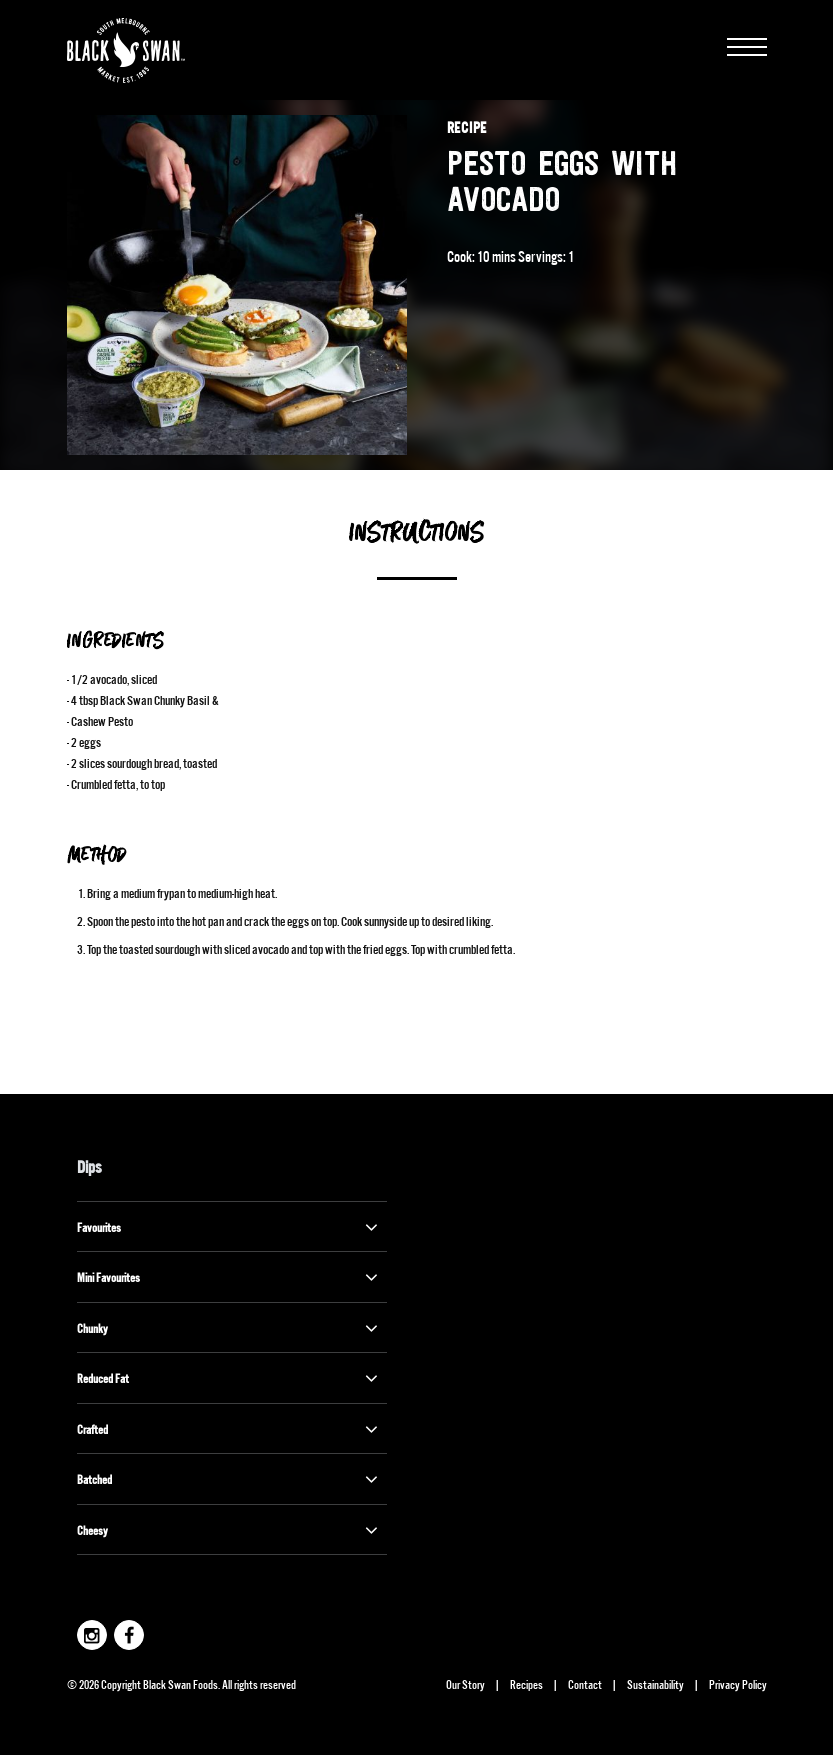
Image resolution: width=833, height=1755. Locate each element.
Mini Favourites (229, 1277)
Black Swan (152, 50)
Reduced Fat (229, 1378)
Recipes (526, 1683)
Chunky (229, 1328)
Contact (585, 1683)
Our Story (465, 1683)
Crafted (229, 1429)
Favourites (229, 1227)
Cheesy (229, 1530)
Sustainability (655, 1683)
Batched (229, 1479)
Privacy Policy (738, 1683)
